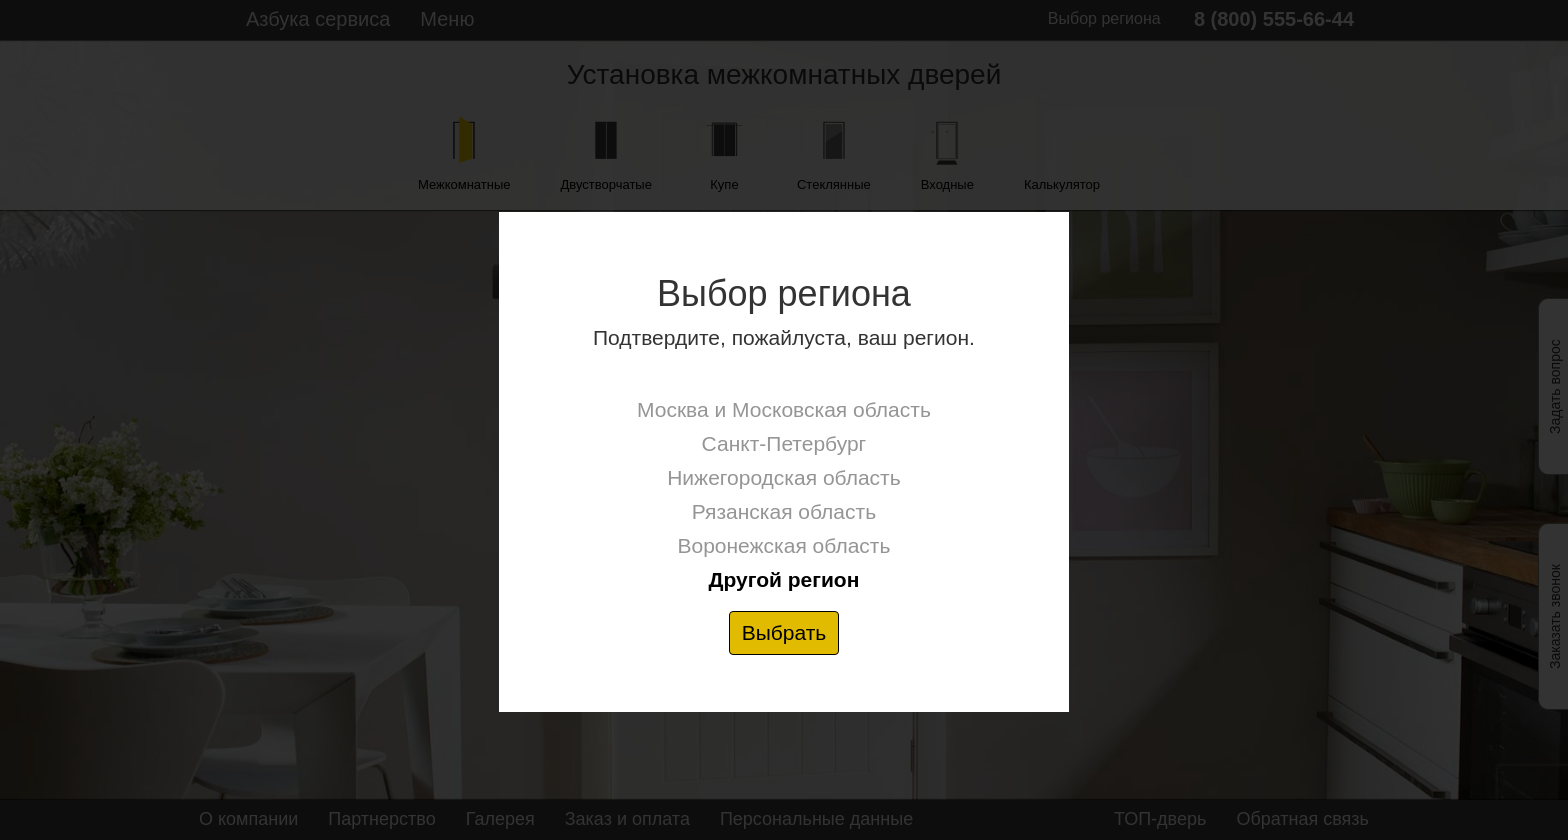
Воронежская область (783, 545)
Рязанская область (784, 511)
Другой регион (783, 579)
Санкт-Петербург (784, 443)
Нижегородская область (783, 477)
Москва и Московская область (784, 409)
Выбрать (784, 632)
